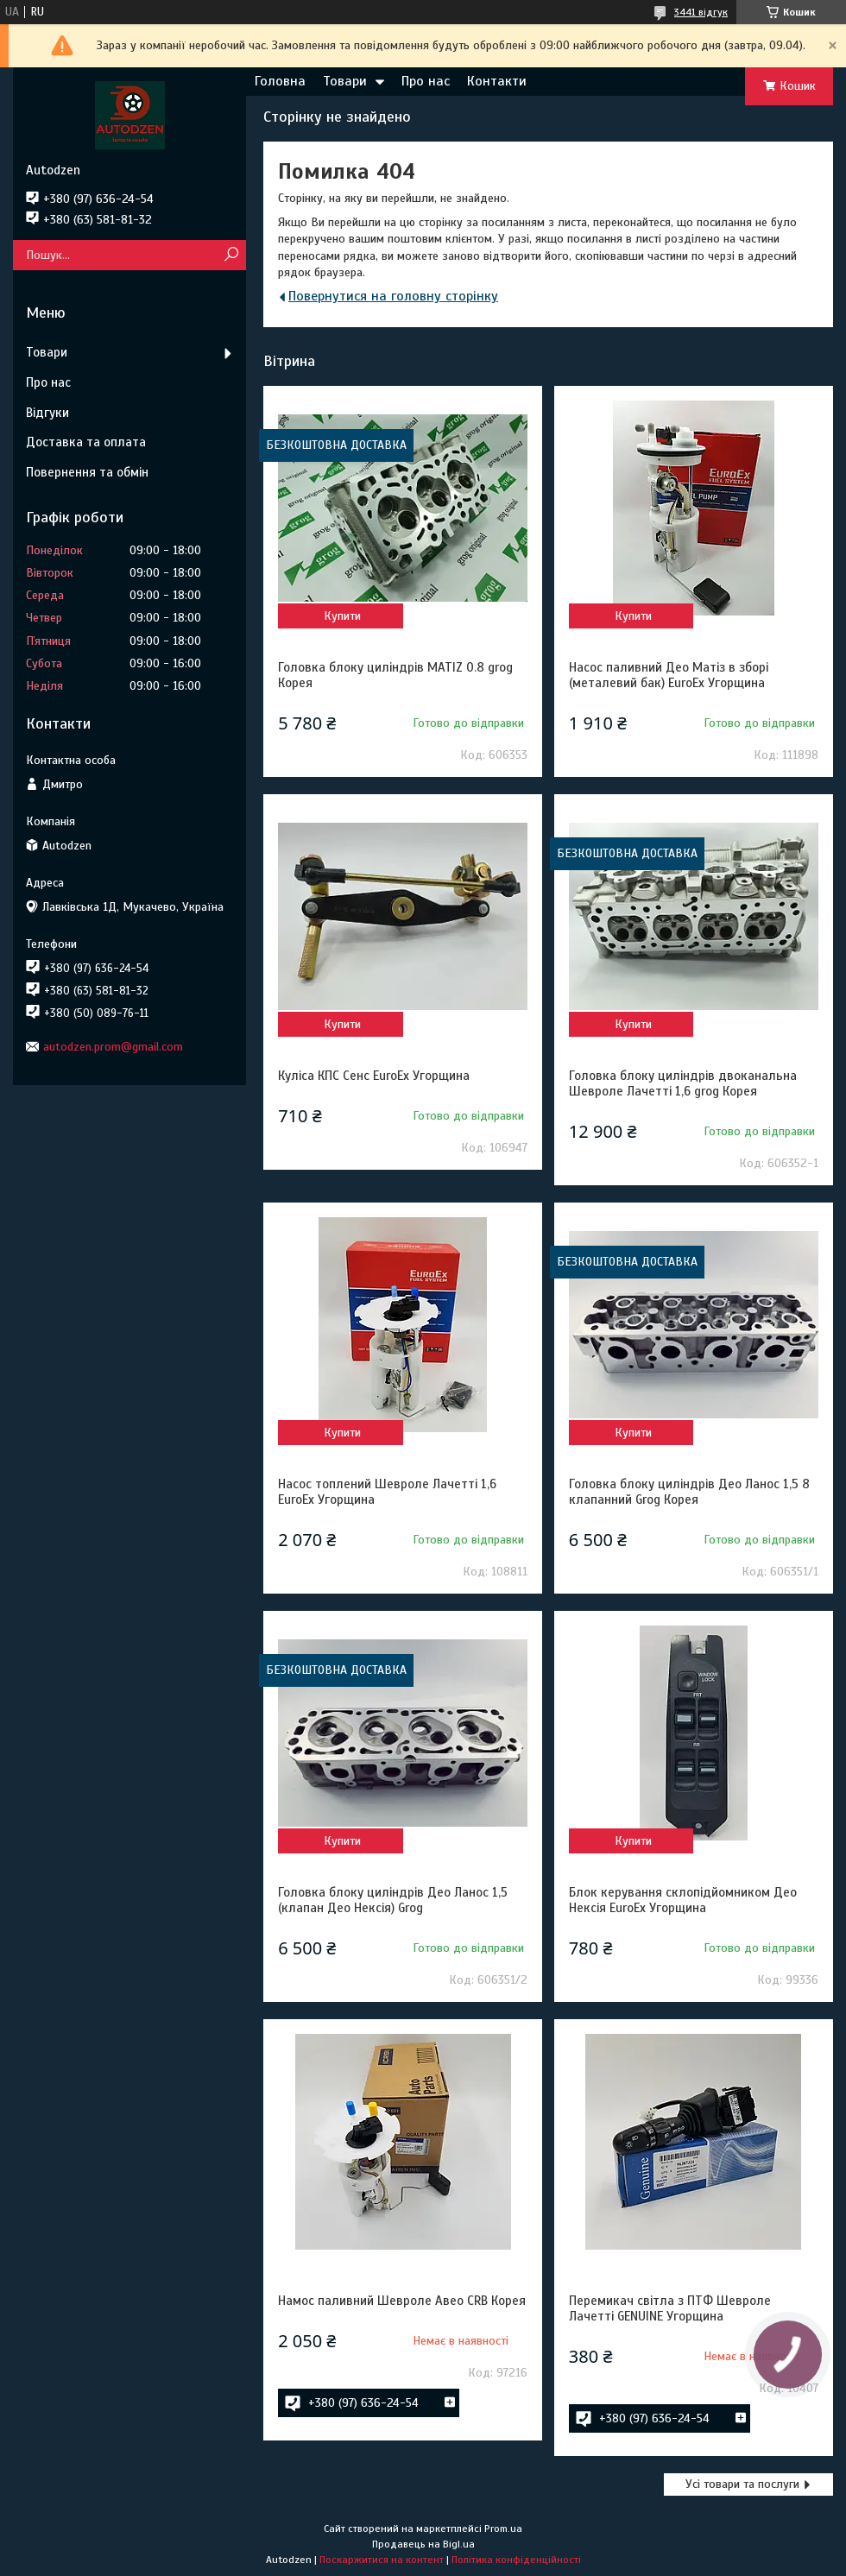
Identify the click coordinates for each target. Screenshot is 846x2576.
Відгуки (47, 412)
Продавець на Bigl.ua (423, 2544)
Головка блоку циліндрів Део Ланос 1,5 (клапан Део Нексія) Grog (393, 1900)
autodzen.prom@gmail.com (113, 1046)
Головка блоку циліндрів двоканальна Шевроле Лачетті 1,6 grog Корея (683, 1083)
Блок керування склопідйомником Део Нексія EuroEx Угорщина (683, 1900)
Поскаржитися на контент (381, 2560)
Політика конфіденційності (516, 2560)
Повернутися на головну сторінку (393, 296)
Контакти (497, 81)
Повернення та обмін (87, 472)
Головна (280, 81)
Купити (342, 616)
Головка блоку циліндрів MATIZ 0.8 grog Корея (395, 675)
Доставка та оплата (86, 442)
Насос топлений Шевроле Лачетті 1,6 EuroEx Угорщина (387, 1491)
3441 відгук (701, 12)
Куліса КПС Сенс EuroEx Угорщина (374, 1075)
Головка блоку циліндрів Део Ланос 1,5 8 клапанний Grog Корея (689, 1491)
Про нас (425, 81)
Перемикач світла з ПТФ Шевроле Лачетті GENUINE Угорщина (670, 2308)
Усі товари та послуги (742, 2484)
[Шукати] (231, 255)
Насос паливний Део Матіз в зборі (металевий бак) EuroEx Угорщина (668, 675)
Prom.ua (503, 2528)
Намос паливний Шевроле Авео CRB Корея (402, 2300)
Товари (345, 81)
